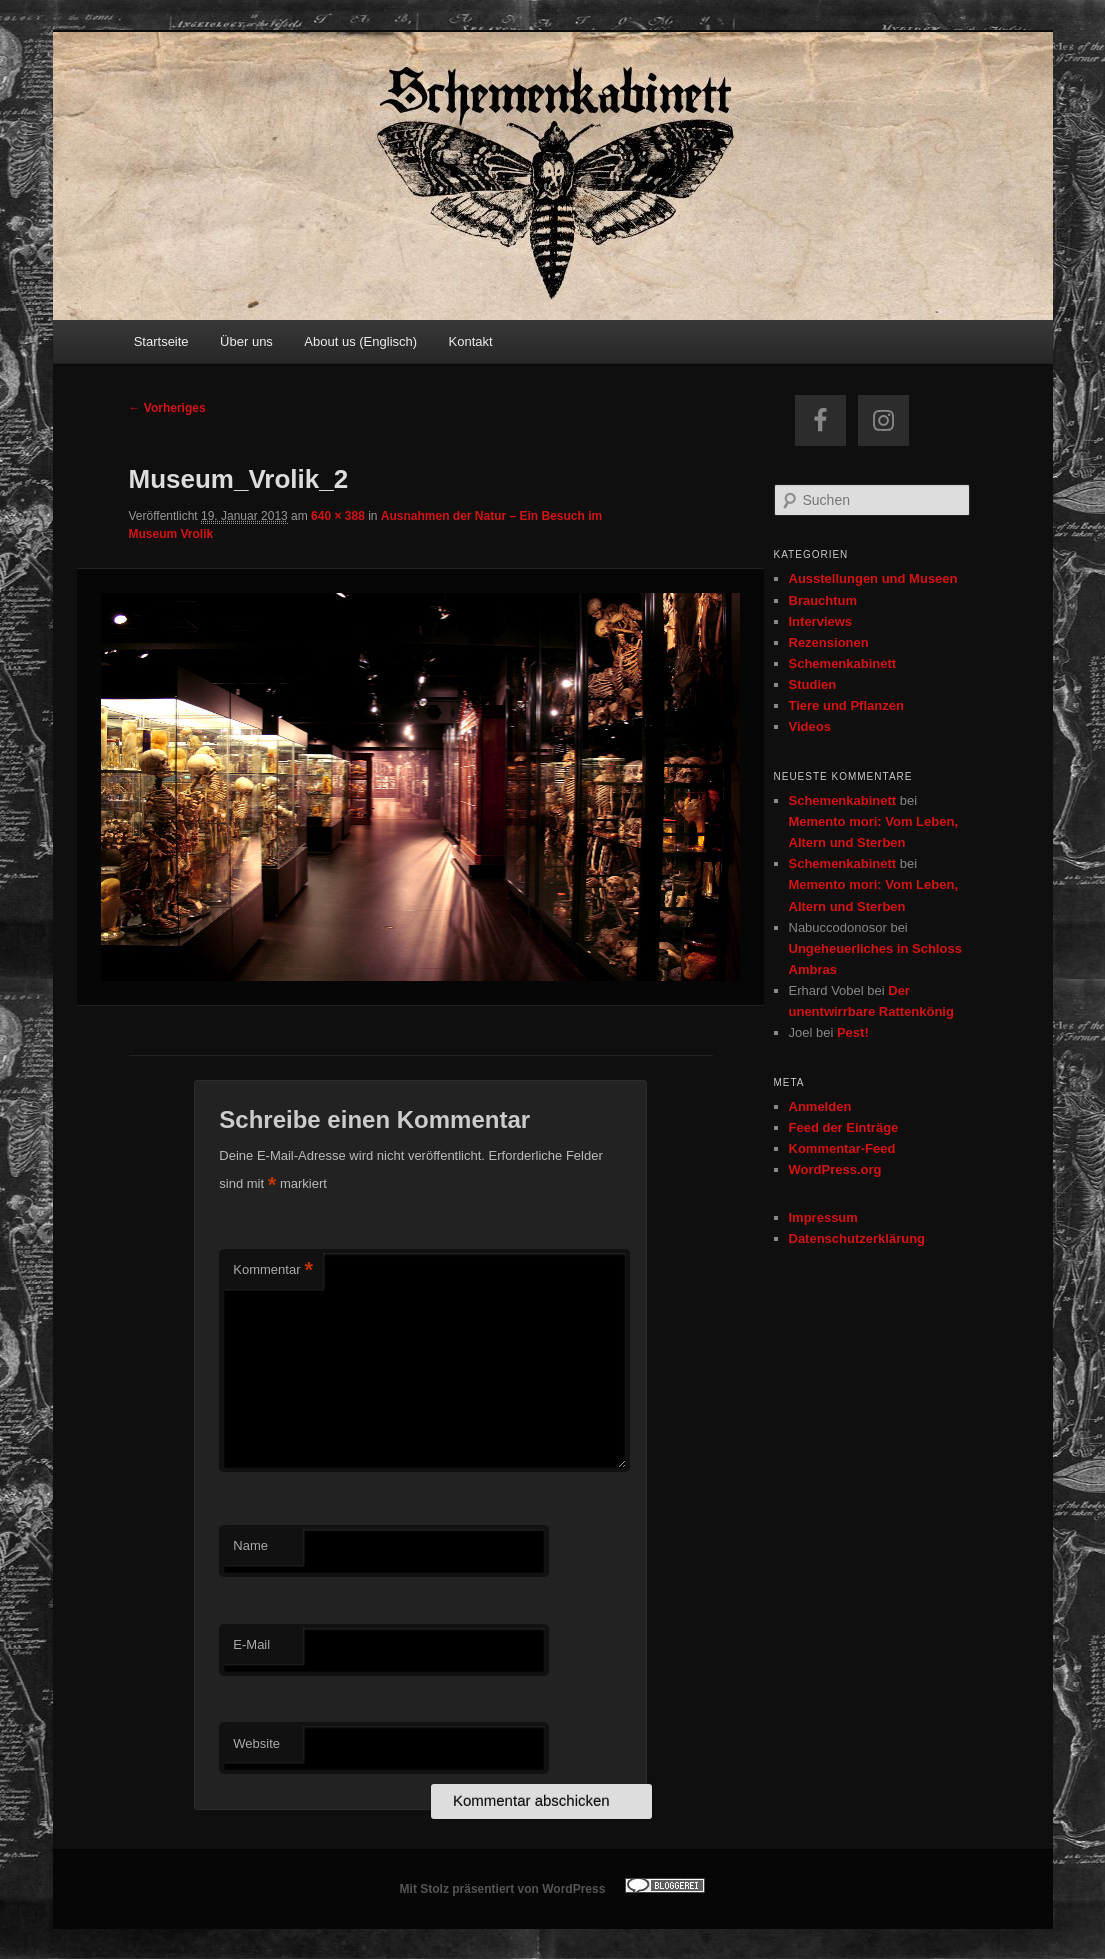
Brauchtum (823, 600)
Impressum (823, 1217)
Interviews (821, 621)
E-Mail (251, 1644)
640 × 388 (338, 516)
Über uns (246, 341)
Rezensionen (829, 642)
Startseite (161, 341)
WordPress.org (835, 1169)
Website (256, 1743)
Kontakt (471, 341)
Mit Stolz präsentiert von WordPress (503, 1889)
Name (250, 1545)
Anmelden (820, 1106)
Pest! (853, 1032)
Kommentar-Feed (842, 1148)
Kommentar (273, 1270)
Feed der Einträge (844, 1127)
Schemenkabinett (843, 663)
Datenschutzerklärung (857, 1238)
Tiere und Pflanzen (846, 705)
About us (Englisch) (360, 341)
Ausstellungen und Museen (873, 578)
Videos (810, 726)
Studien (813, 684)
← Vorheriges (167, 408)
